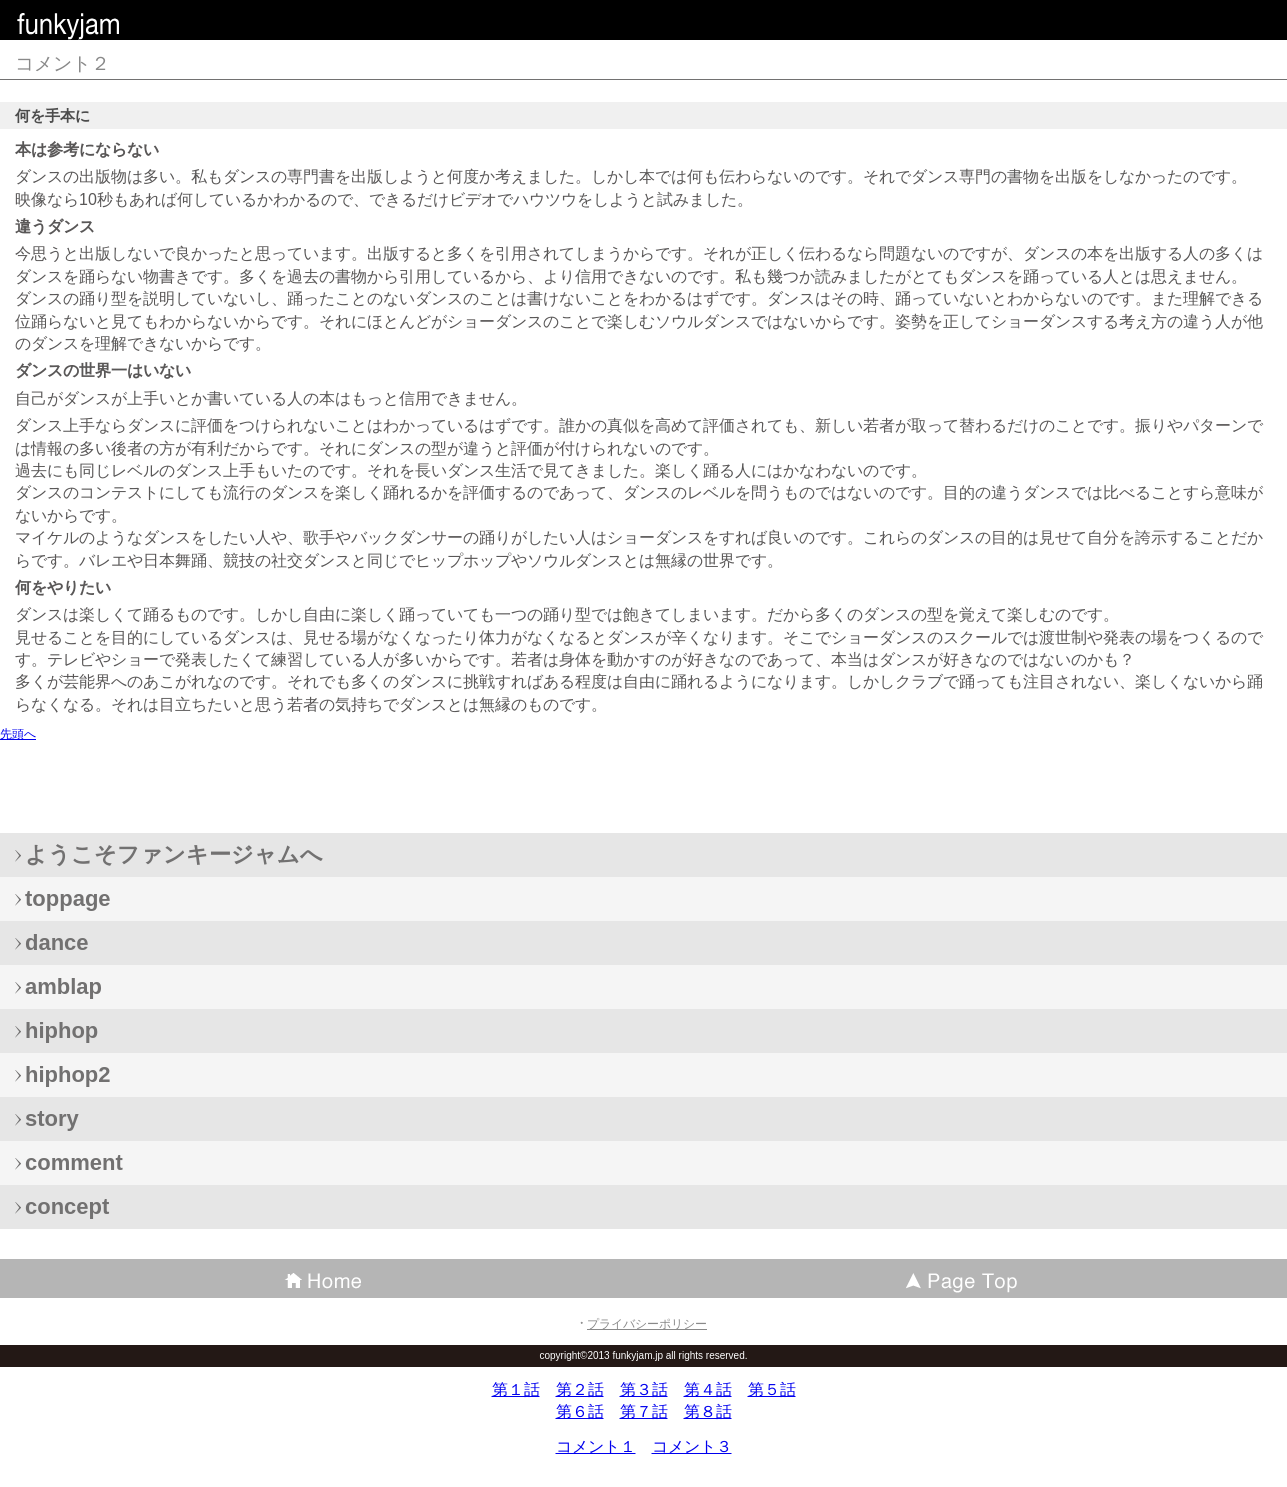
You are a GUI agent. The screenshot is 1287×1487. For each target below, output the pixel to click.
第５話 (772, 1389)
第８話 (708, 1411)
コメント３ (692, 1446)
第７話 (644, 1411)
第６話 (580, 1411)
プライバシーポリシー (647, 1324)
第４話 (708, 1389)
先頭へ (18, 734)
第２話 (580, 1389)
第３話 (644, 1389)
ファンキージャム (160, 24)
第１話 (516, 1389)
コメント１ (596, 1446)
